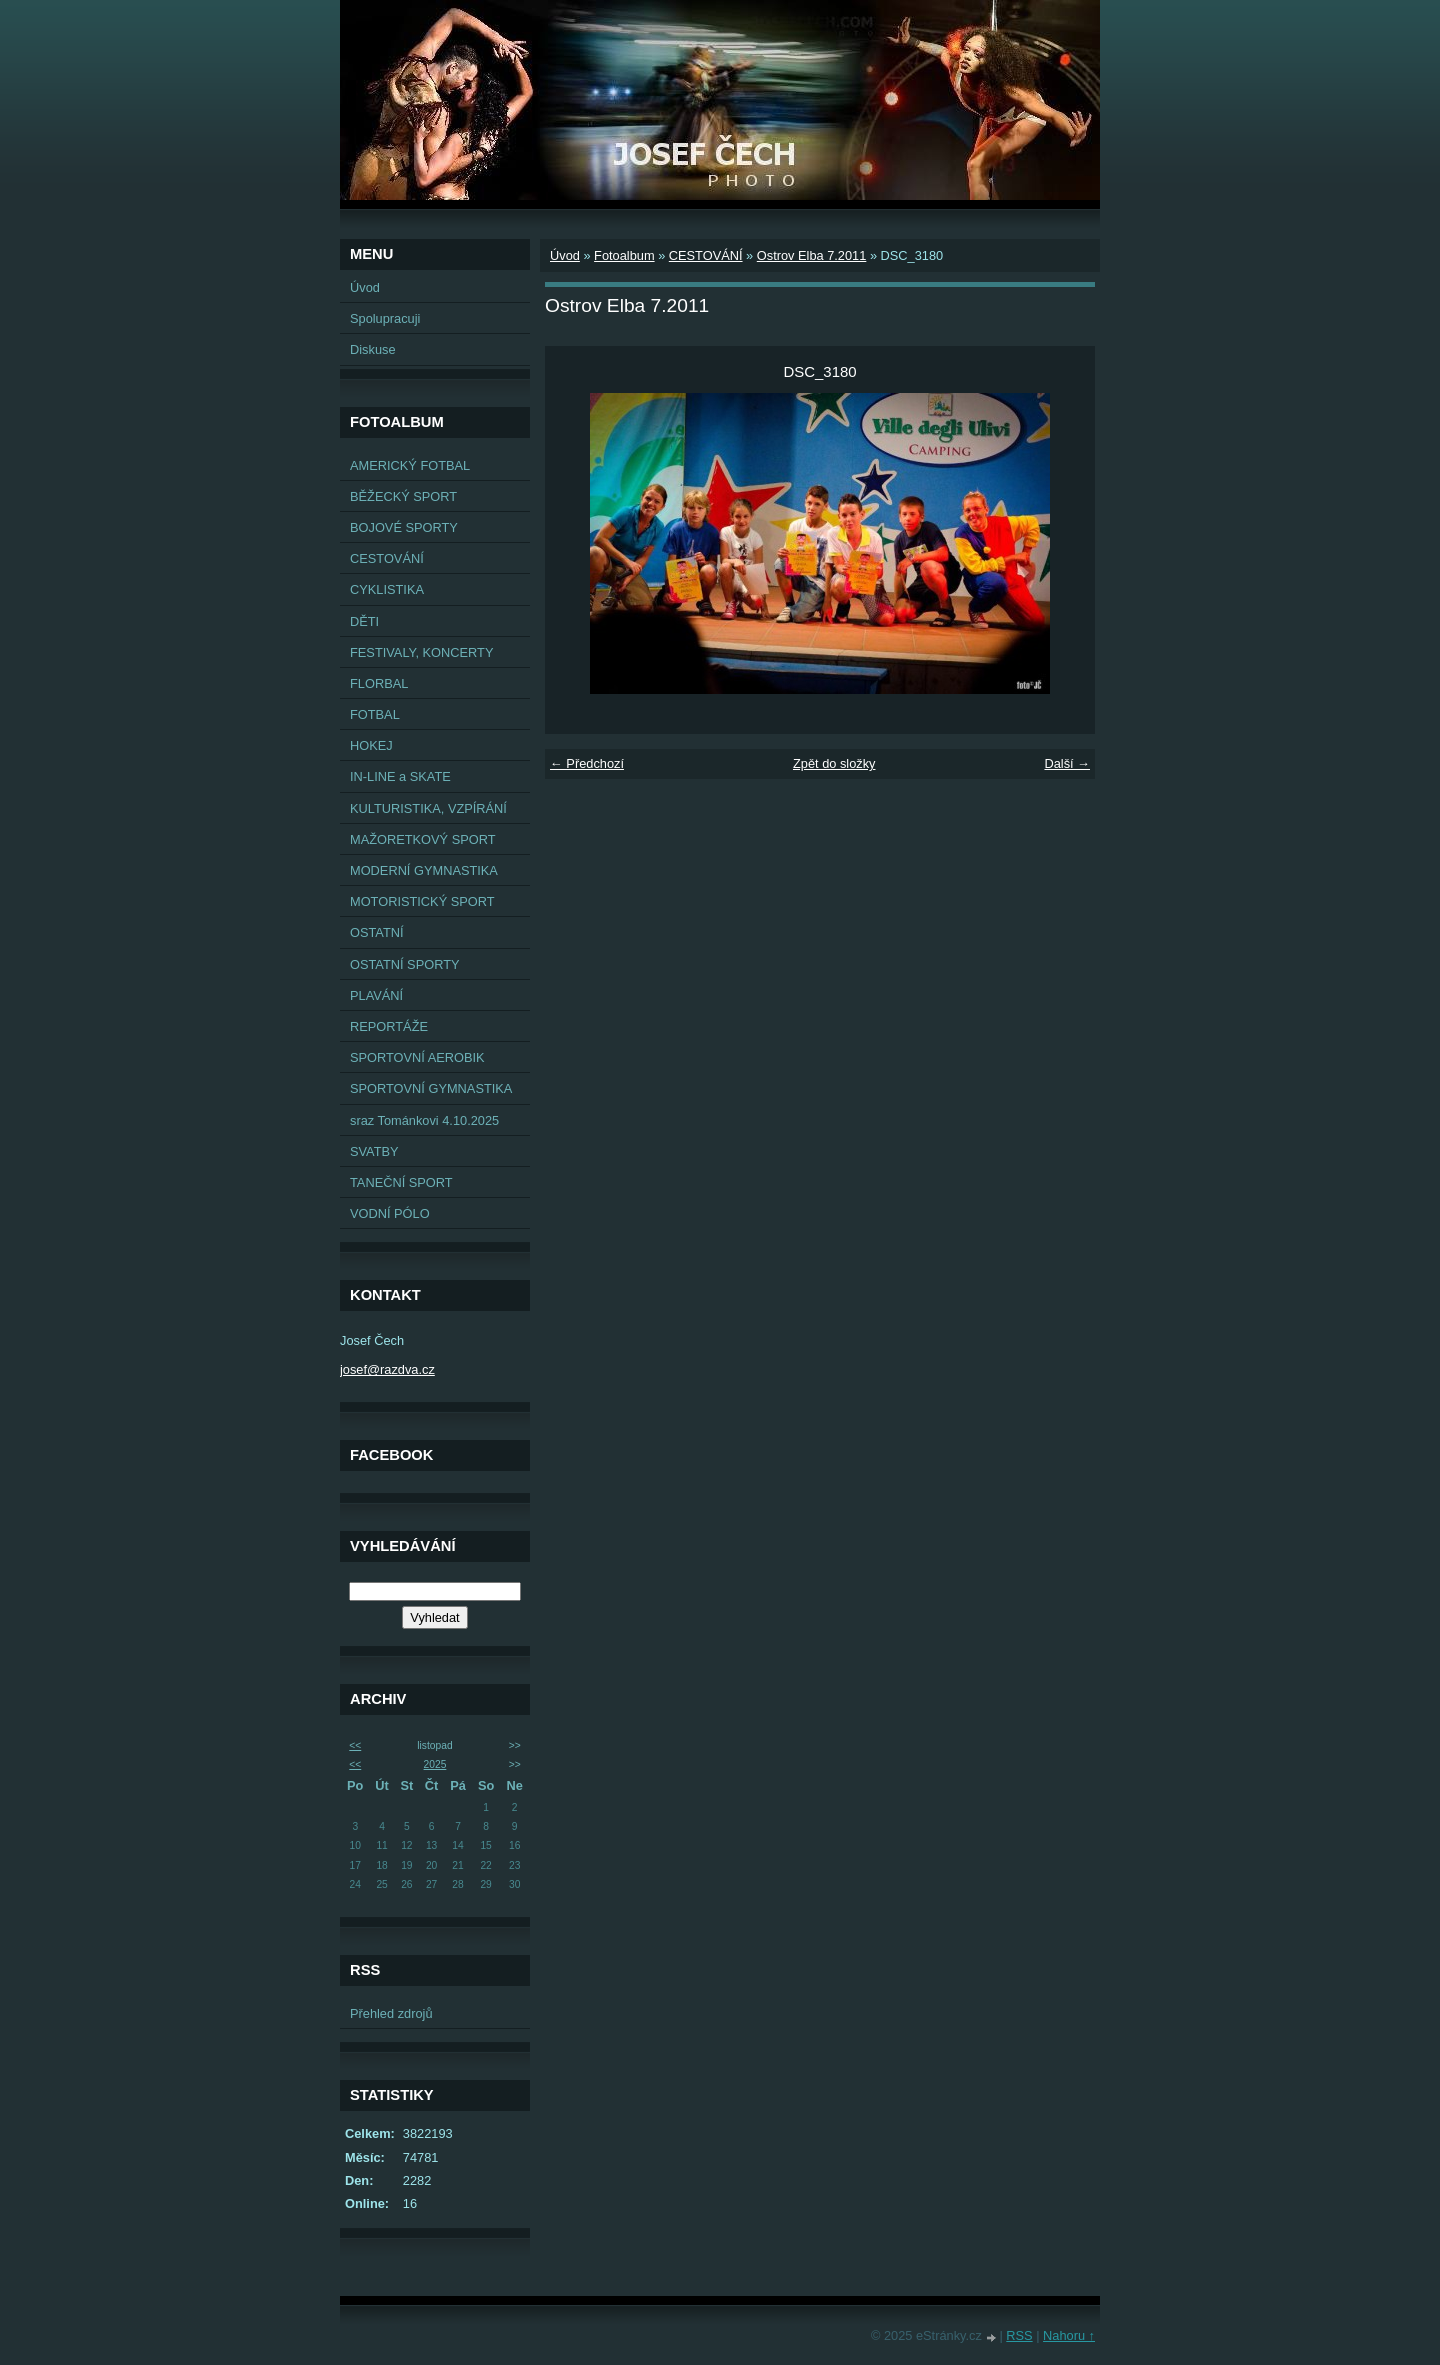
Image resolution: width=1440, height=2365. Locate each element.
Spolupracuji (385, 318)
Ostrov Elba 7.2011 (812, 255)
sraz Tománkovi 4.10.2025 (424, 1120)
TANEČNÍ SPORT (401, 1182)
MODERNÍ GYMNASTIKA (424, 870)
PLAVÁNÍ (376, 995)
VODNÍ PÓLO (390, 1213)
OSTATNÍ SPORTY (405, 964)
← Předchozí (587, 763)
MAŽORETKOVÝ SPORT (423, 839)
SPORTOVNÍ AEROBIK (417, 1057)
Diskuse (373, 349)
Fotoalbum (624, 255)
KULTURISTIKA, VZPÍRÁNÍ (428, 808)
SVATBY (374, 1151)
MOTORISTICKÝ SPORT (422, 901)
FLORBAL (379, 683)
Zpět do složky (834, 763)
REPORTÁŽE (389, 1026)
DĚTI (364, 621)
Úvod (365, 287)
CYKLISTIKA (387, 589)
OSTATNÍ (377, 932)
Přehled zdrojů (391, 2013)
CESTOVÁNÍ (387, 558)
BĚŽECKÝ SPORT (403, 496)
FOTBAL (375, 714)
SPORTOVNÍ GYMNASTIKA (431, 1088)
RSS (1019, 2335)
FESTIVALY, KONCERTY (421, 652)
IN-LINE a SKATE (400, 776)
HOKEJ (371, 745)
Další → (1067, 763)
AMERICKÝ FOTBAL (410, 465)
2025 (435, 1764)
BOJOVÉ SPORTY (404, 527)
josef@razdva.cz (387, 1369)
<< (355, 1745)
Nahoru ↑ (1069, 2335)
